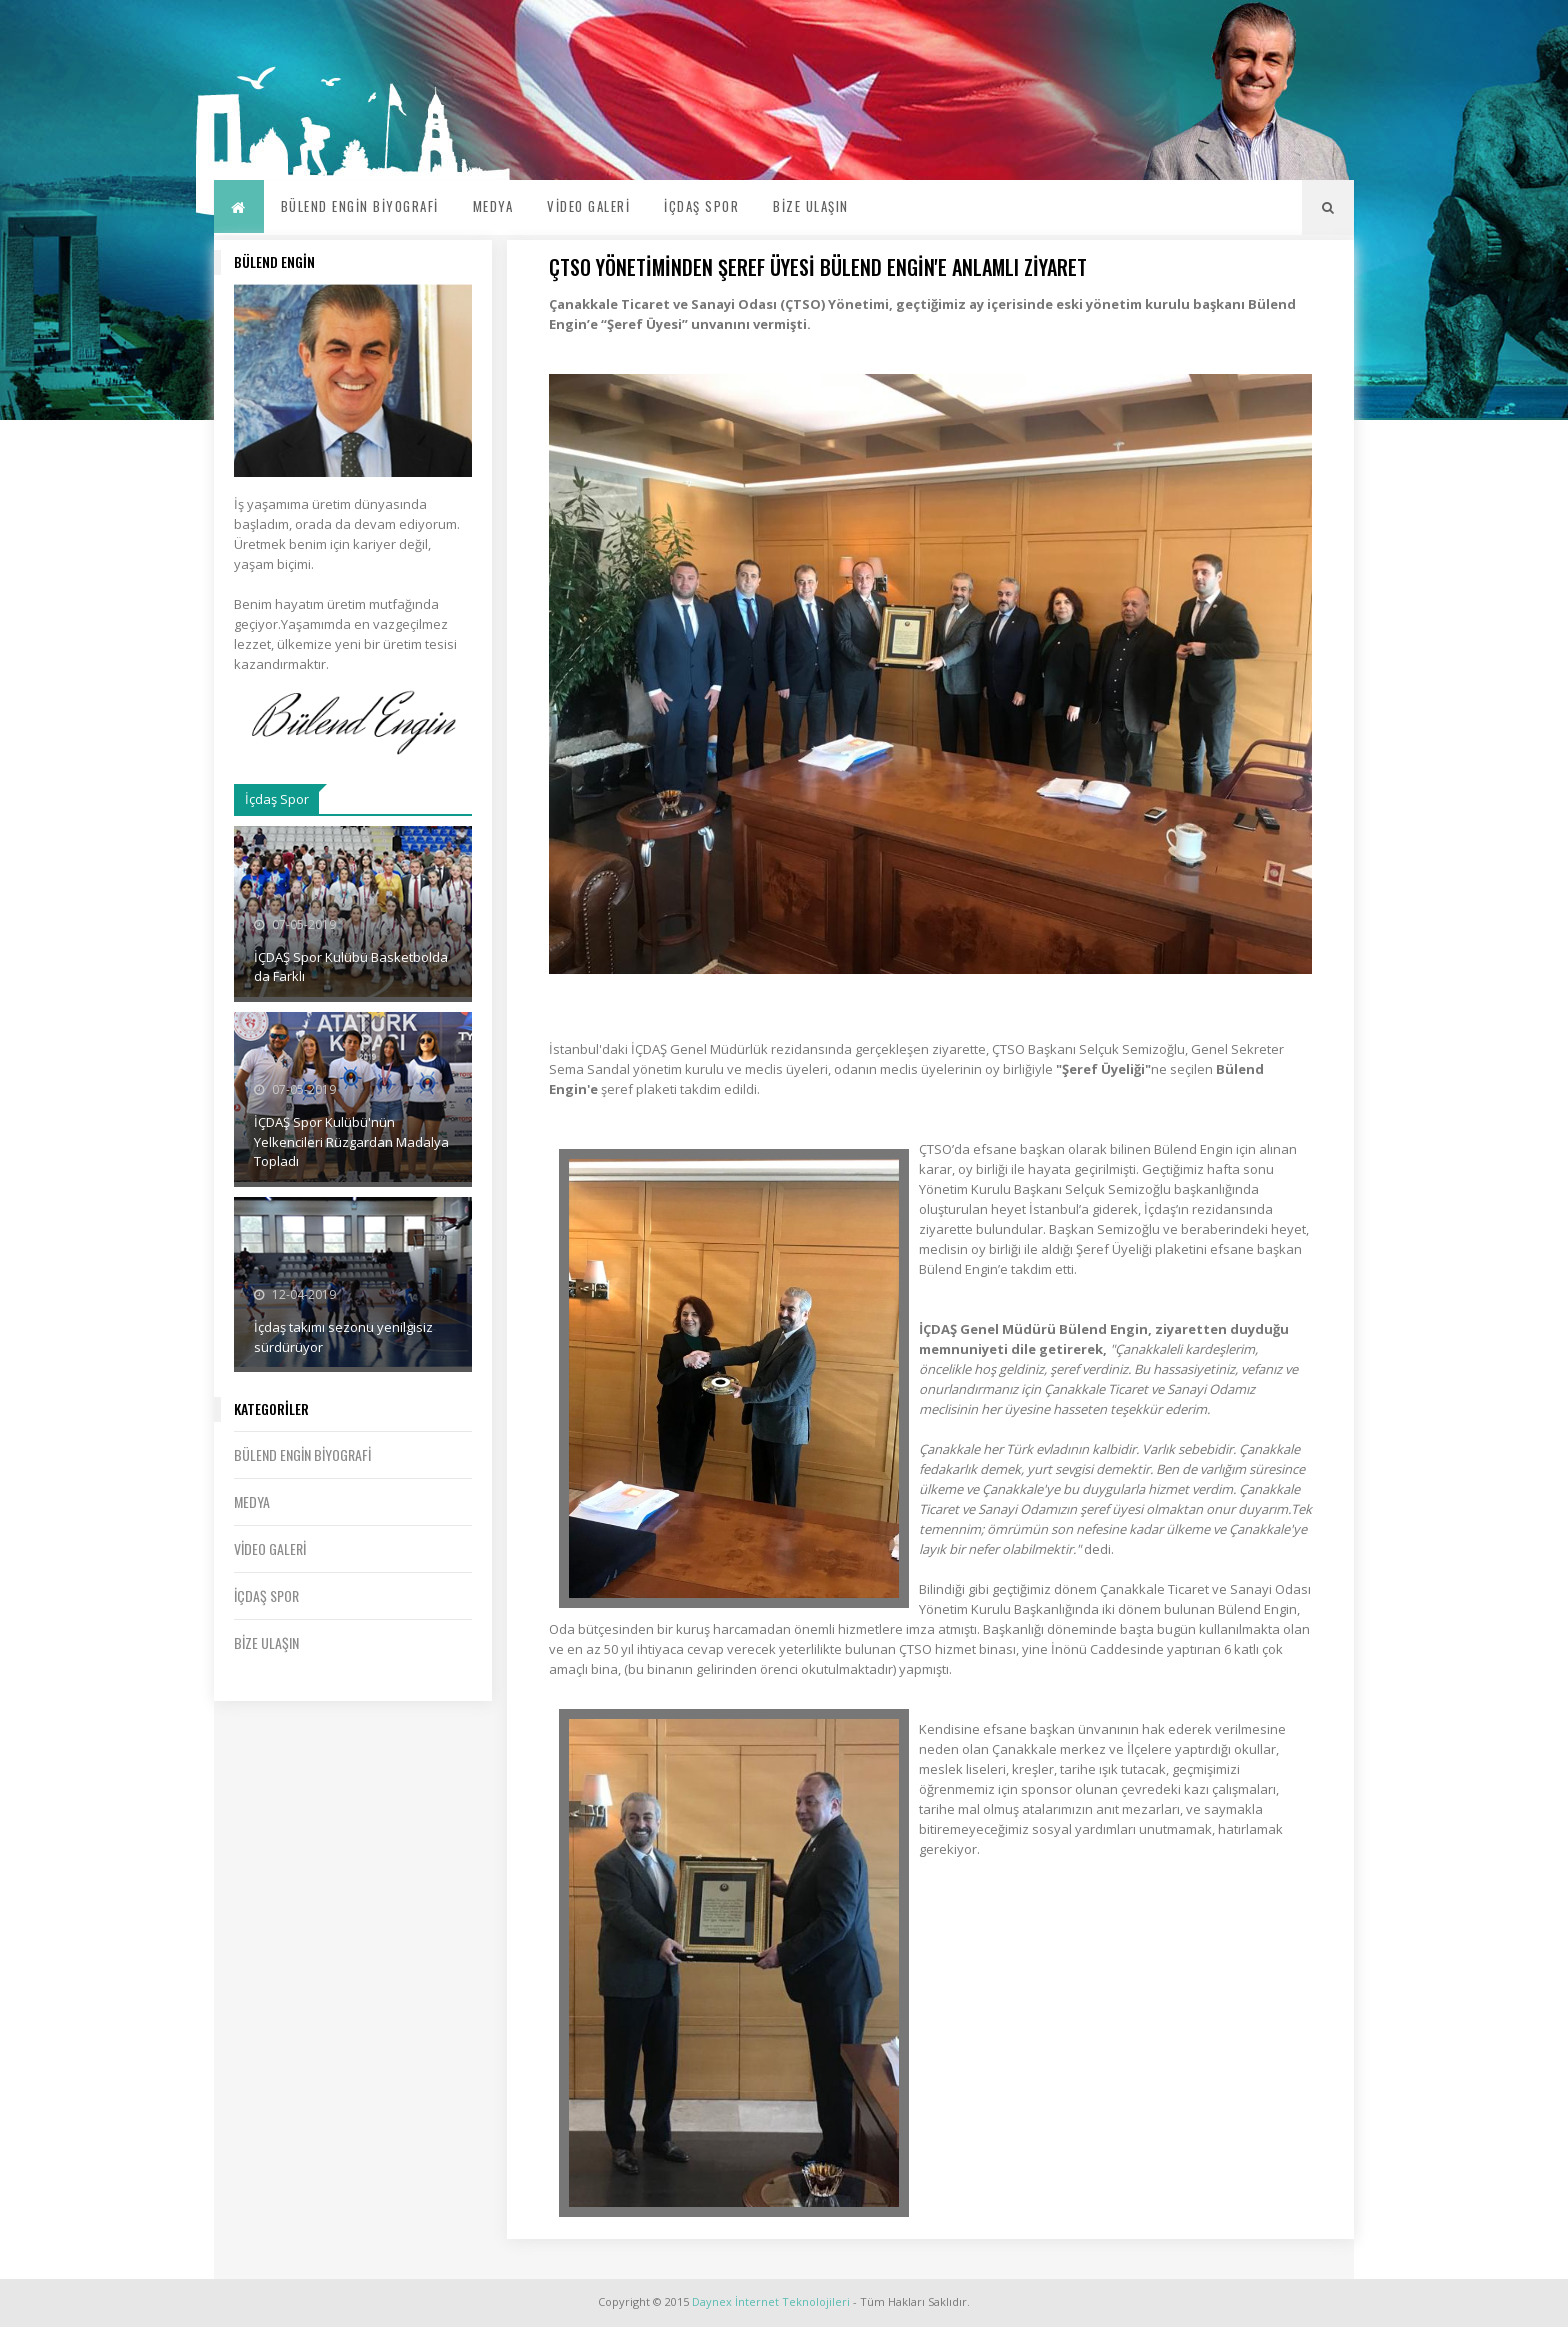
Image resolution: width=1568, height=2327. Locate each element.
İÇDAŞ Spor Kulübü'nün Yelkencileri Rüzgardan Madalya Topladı (351, 1141)
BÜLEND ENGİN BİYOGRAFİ (360, 206)
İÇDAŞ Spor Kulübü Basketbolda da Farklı (351, 967)
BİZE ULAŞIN (811, 206)
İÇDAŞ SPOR (701, 206)
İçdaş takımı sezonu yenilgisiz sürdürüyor (343, 1337)
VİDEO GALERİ (588, 206)
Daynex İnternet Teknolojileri (771, 2301)
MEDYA (493, 206)
